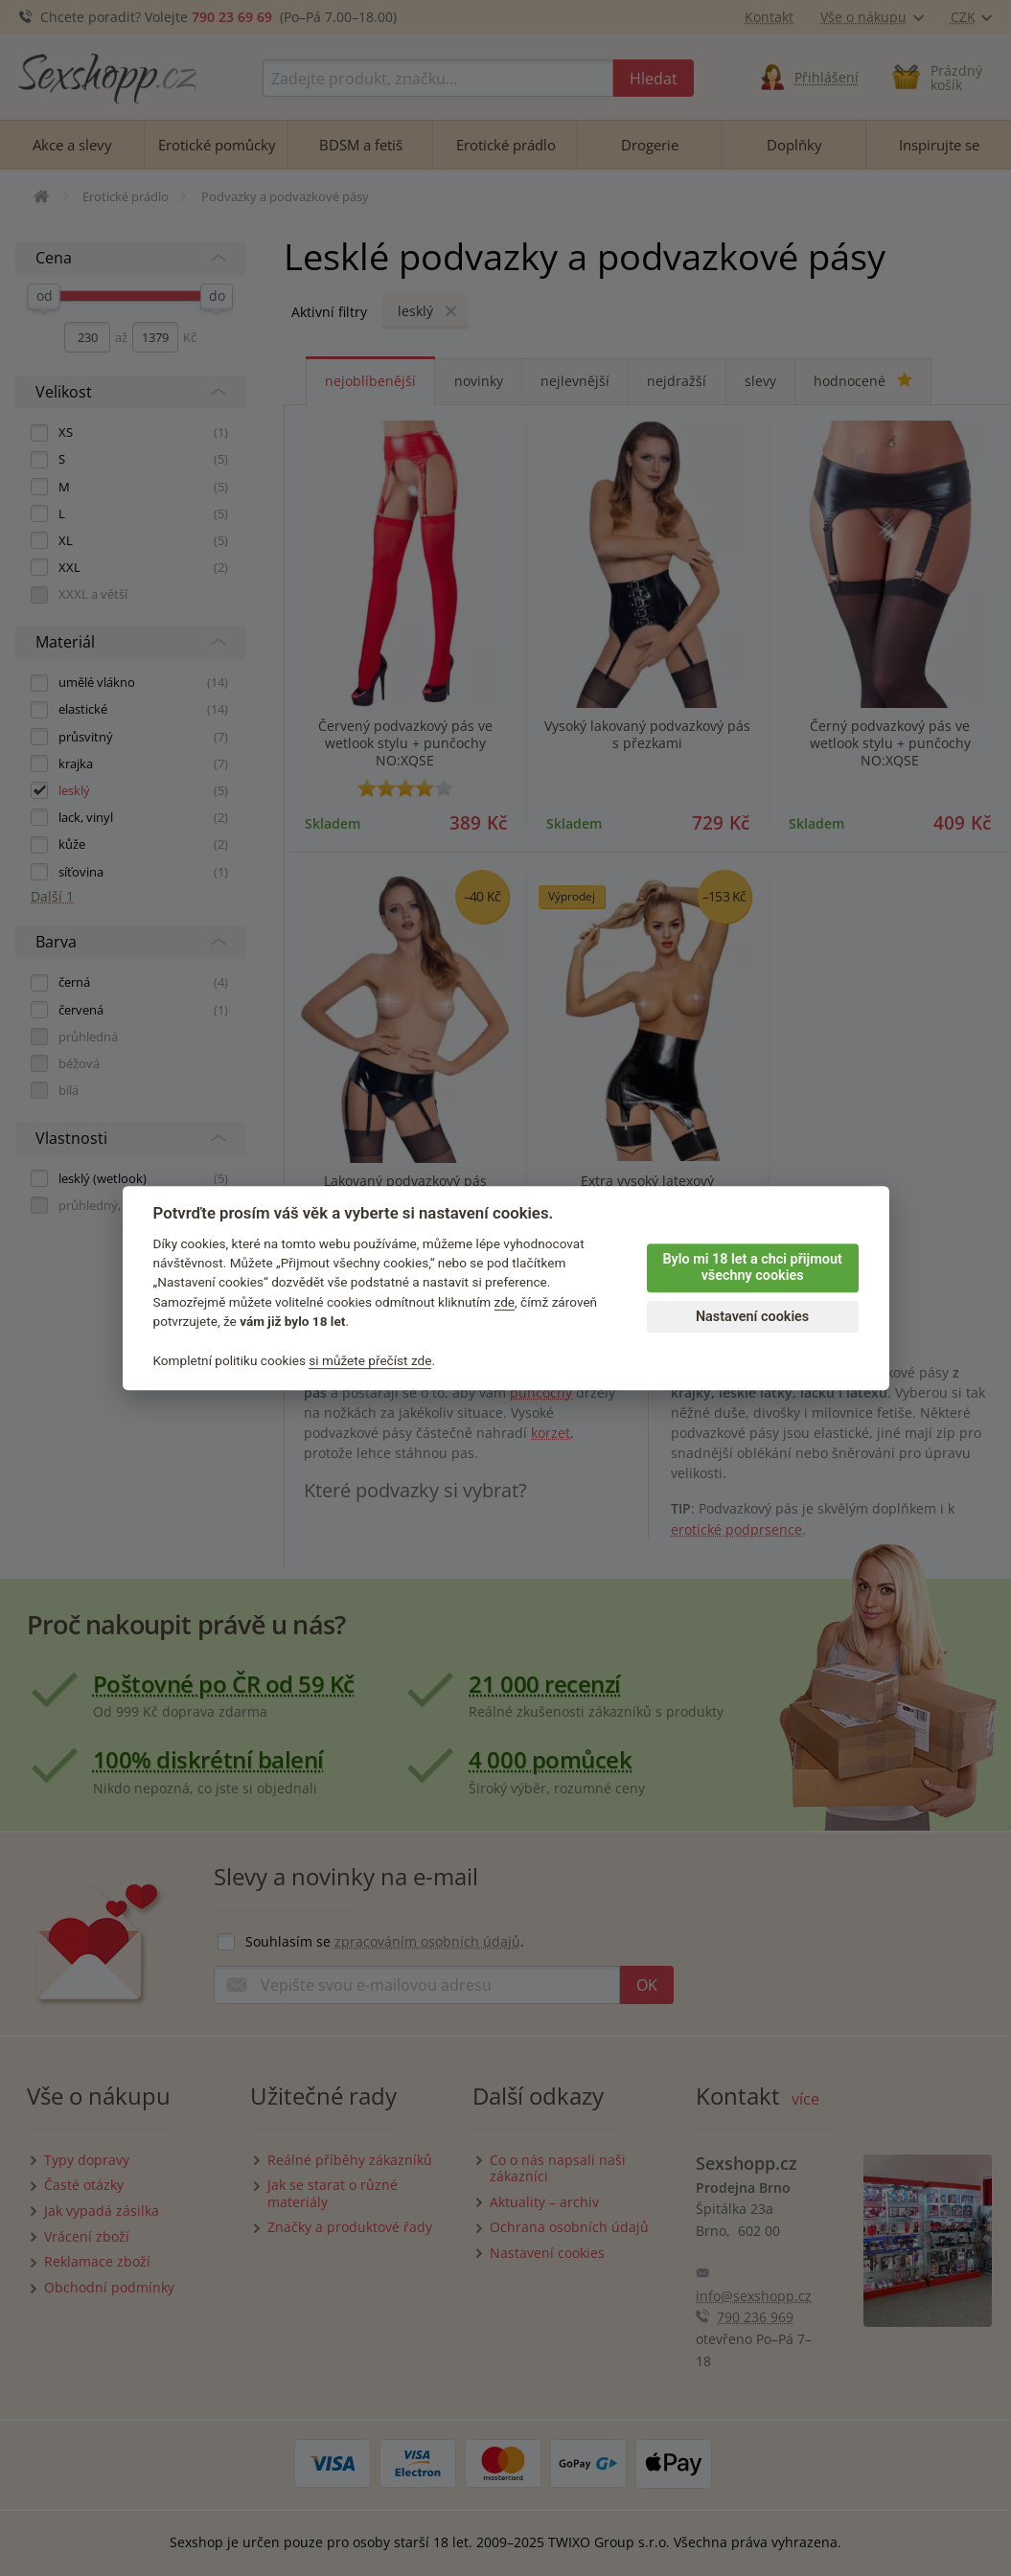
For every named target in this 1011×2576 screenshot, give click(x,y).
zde (505, 1302)
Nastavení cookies (752, 1317)
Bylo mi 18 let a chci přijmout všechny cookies (751, 1267)
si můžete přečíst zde (370, 1360)
